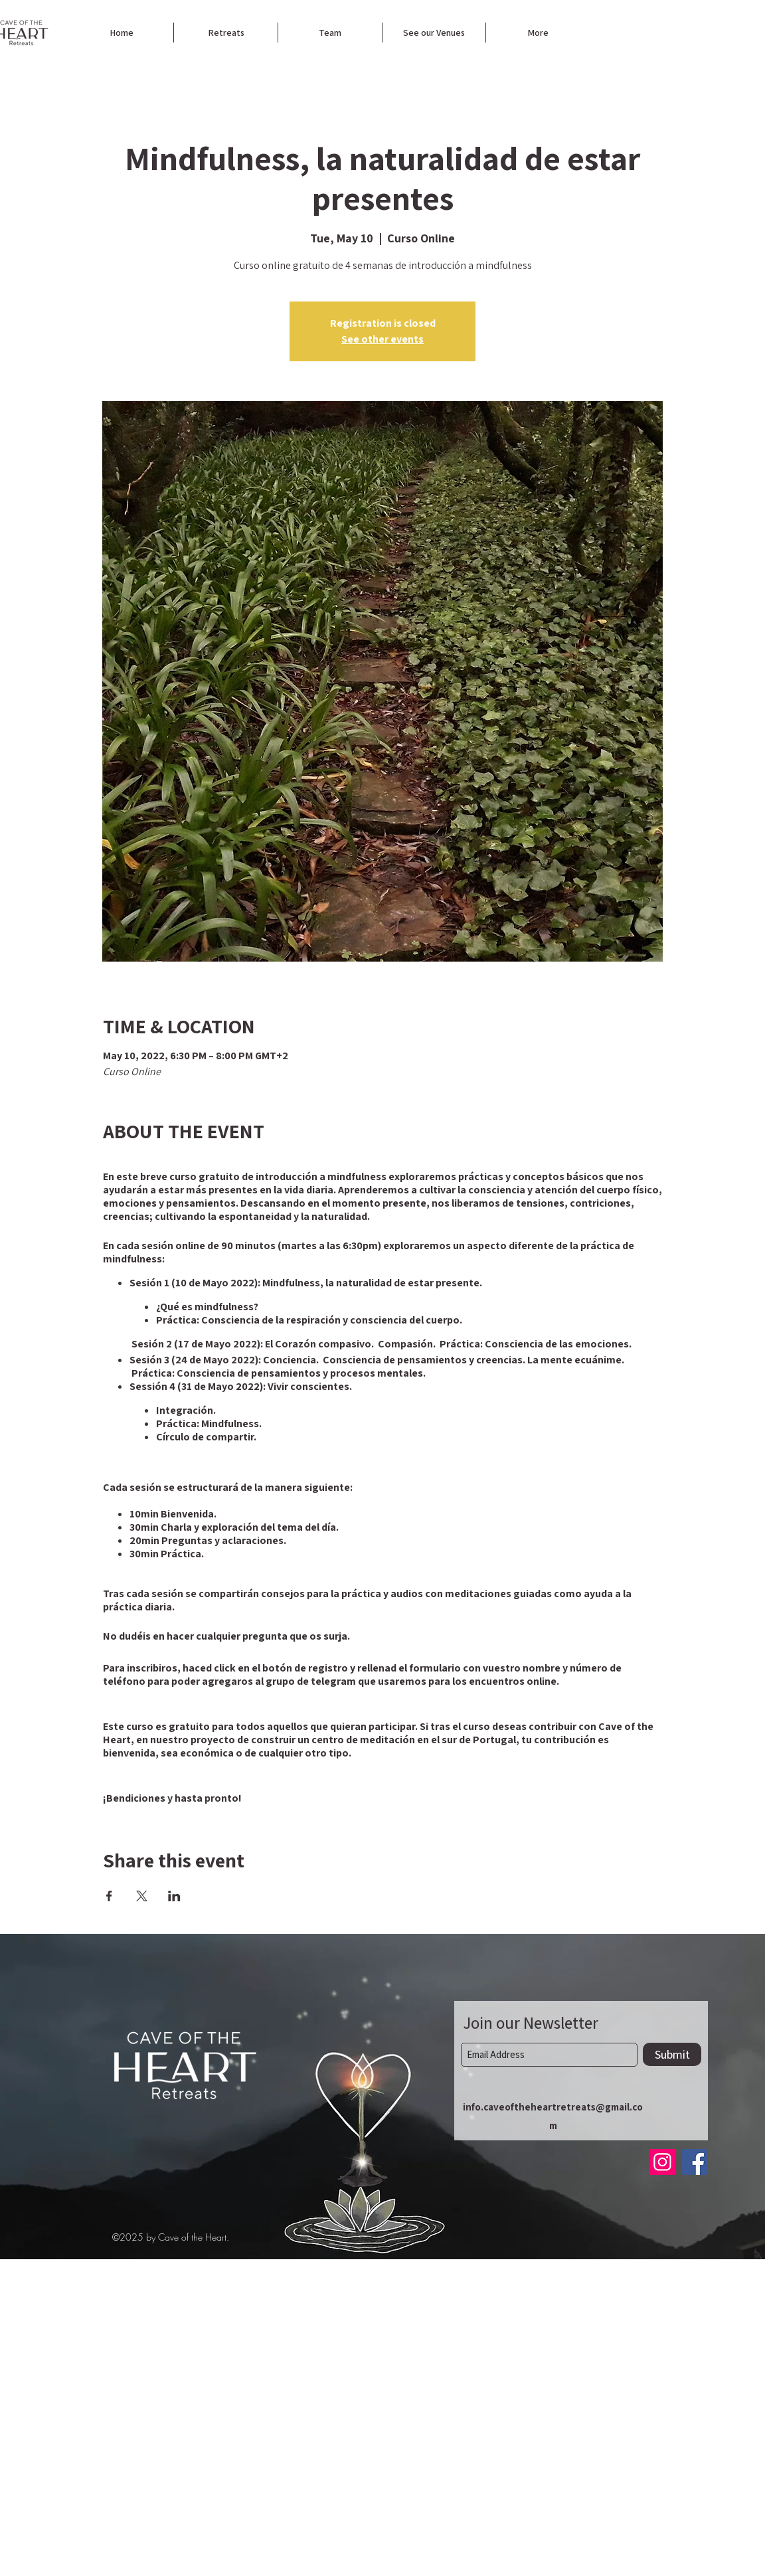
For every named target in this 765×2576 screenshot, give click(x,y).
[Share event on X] (141, 1896)
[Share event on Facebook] (109, 1896)
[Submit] (672, 2054)
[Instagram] (662, 2162)
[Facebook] (695, 2162)
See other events (382, 339)
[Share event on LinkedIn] (174, 1896)
